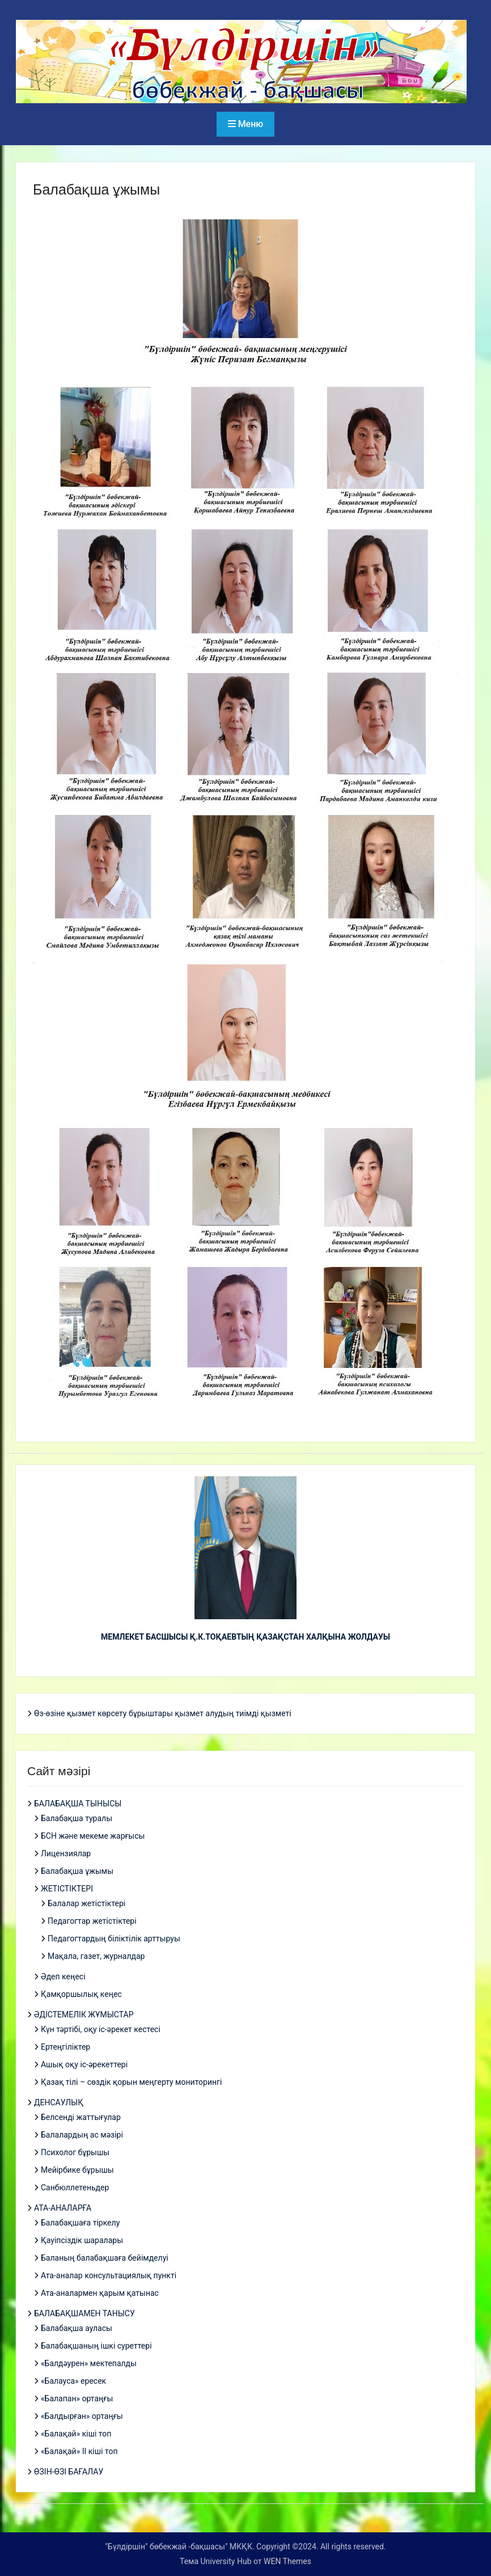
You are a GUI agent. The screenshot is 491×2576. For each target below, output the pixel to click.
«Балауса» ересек (73, 2380)
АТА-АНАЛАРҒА (62, 2207)
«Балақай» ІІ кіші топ (79, 2451)
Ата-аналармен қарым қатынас (100, 2293)
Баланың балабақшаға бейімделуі (104, 2257)
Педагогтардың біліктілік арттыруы (114, 1938)
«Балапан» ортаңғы (77, 2398)
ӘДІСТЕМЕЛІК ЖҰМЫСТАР (84, 2014)
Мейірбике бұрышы (77, 2169)
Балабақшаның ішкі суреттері (96, 2345)
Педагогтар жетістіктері (92, 1920)
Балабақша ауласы (76, 2328)
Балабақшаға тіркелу (80, 2222)
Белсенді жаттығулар (81, 2117)
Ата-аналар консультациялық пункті (108, 2275)
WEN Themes (287, 2561)
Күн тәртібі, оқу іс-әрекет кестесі (100, 2029)
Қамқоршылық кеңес (81, 1994)
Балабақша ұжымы (77, 1871)
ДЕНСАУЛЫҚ (58, 2102)
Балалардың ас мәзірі (82, 2134)
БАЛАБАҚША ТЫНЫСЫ (77, 1803)
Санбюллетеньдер (75, 2187)
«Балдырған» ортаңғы (82, 2416)
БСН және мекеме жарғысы (93, 1835)
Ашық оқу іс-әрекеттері (84, 2064)
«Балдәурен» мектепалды (89, 2363)
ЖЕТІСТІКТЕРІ (67, 1888)
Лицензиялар (66, 1853)
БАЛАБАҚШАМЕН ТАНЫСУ (84, 2313)
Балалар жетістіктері (86, 1903)
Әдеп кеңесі (63, 1976)
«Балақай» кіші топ (76, 2433)
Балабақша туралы (76, 1818)
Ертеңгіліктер (65, 2046)
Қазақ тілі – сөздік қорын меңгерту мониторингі (131, 2082)
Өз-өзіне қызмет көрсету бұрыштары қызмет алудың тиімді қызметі (162, 1713)
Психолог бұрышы (75, 2152)
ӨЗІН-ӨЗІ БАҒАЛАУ (68, 2471)
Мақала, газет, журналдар (96, 1956)
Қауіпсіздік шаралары (82, 2240)
